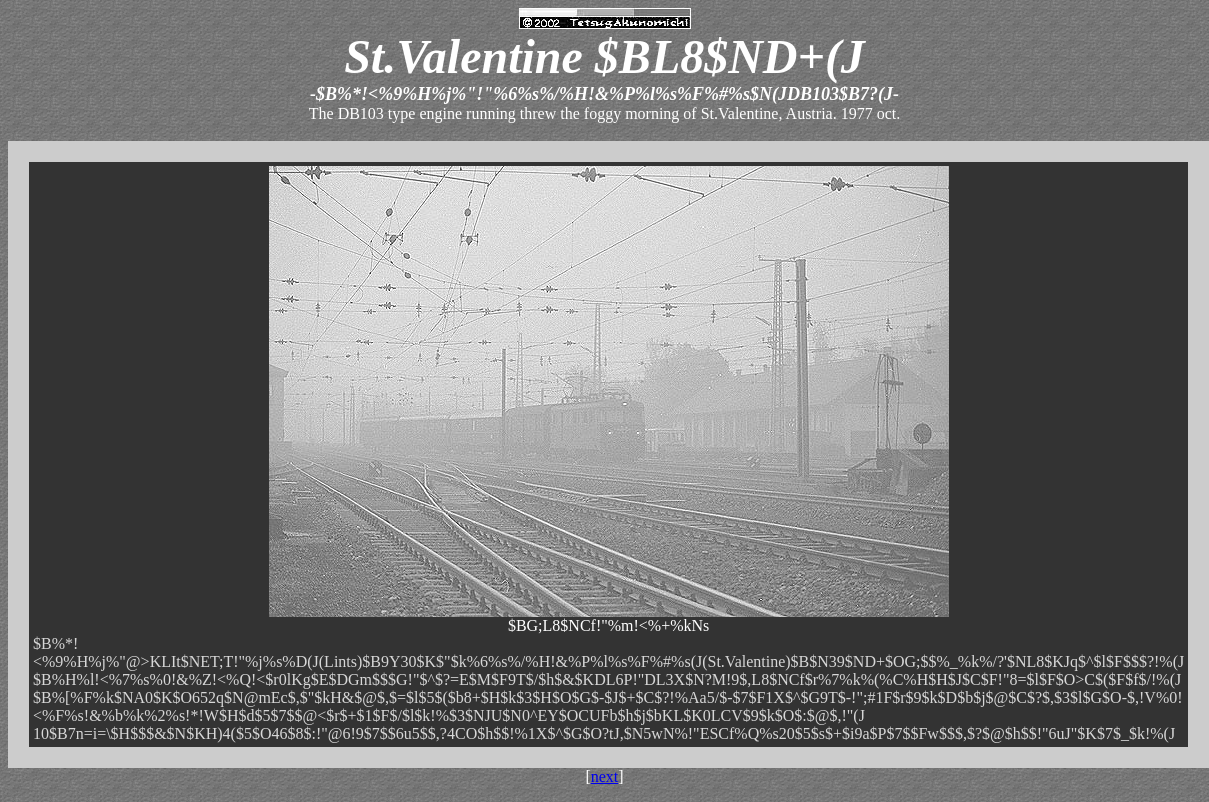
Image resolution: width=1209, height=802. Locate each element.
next (605, 776)
